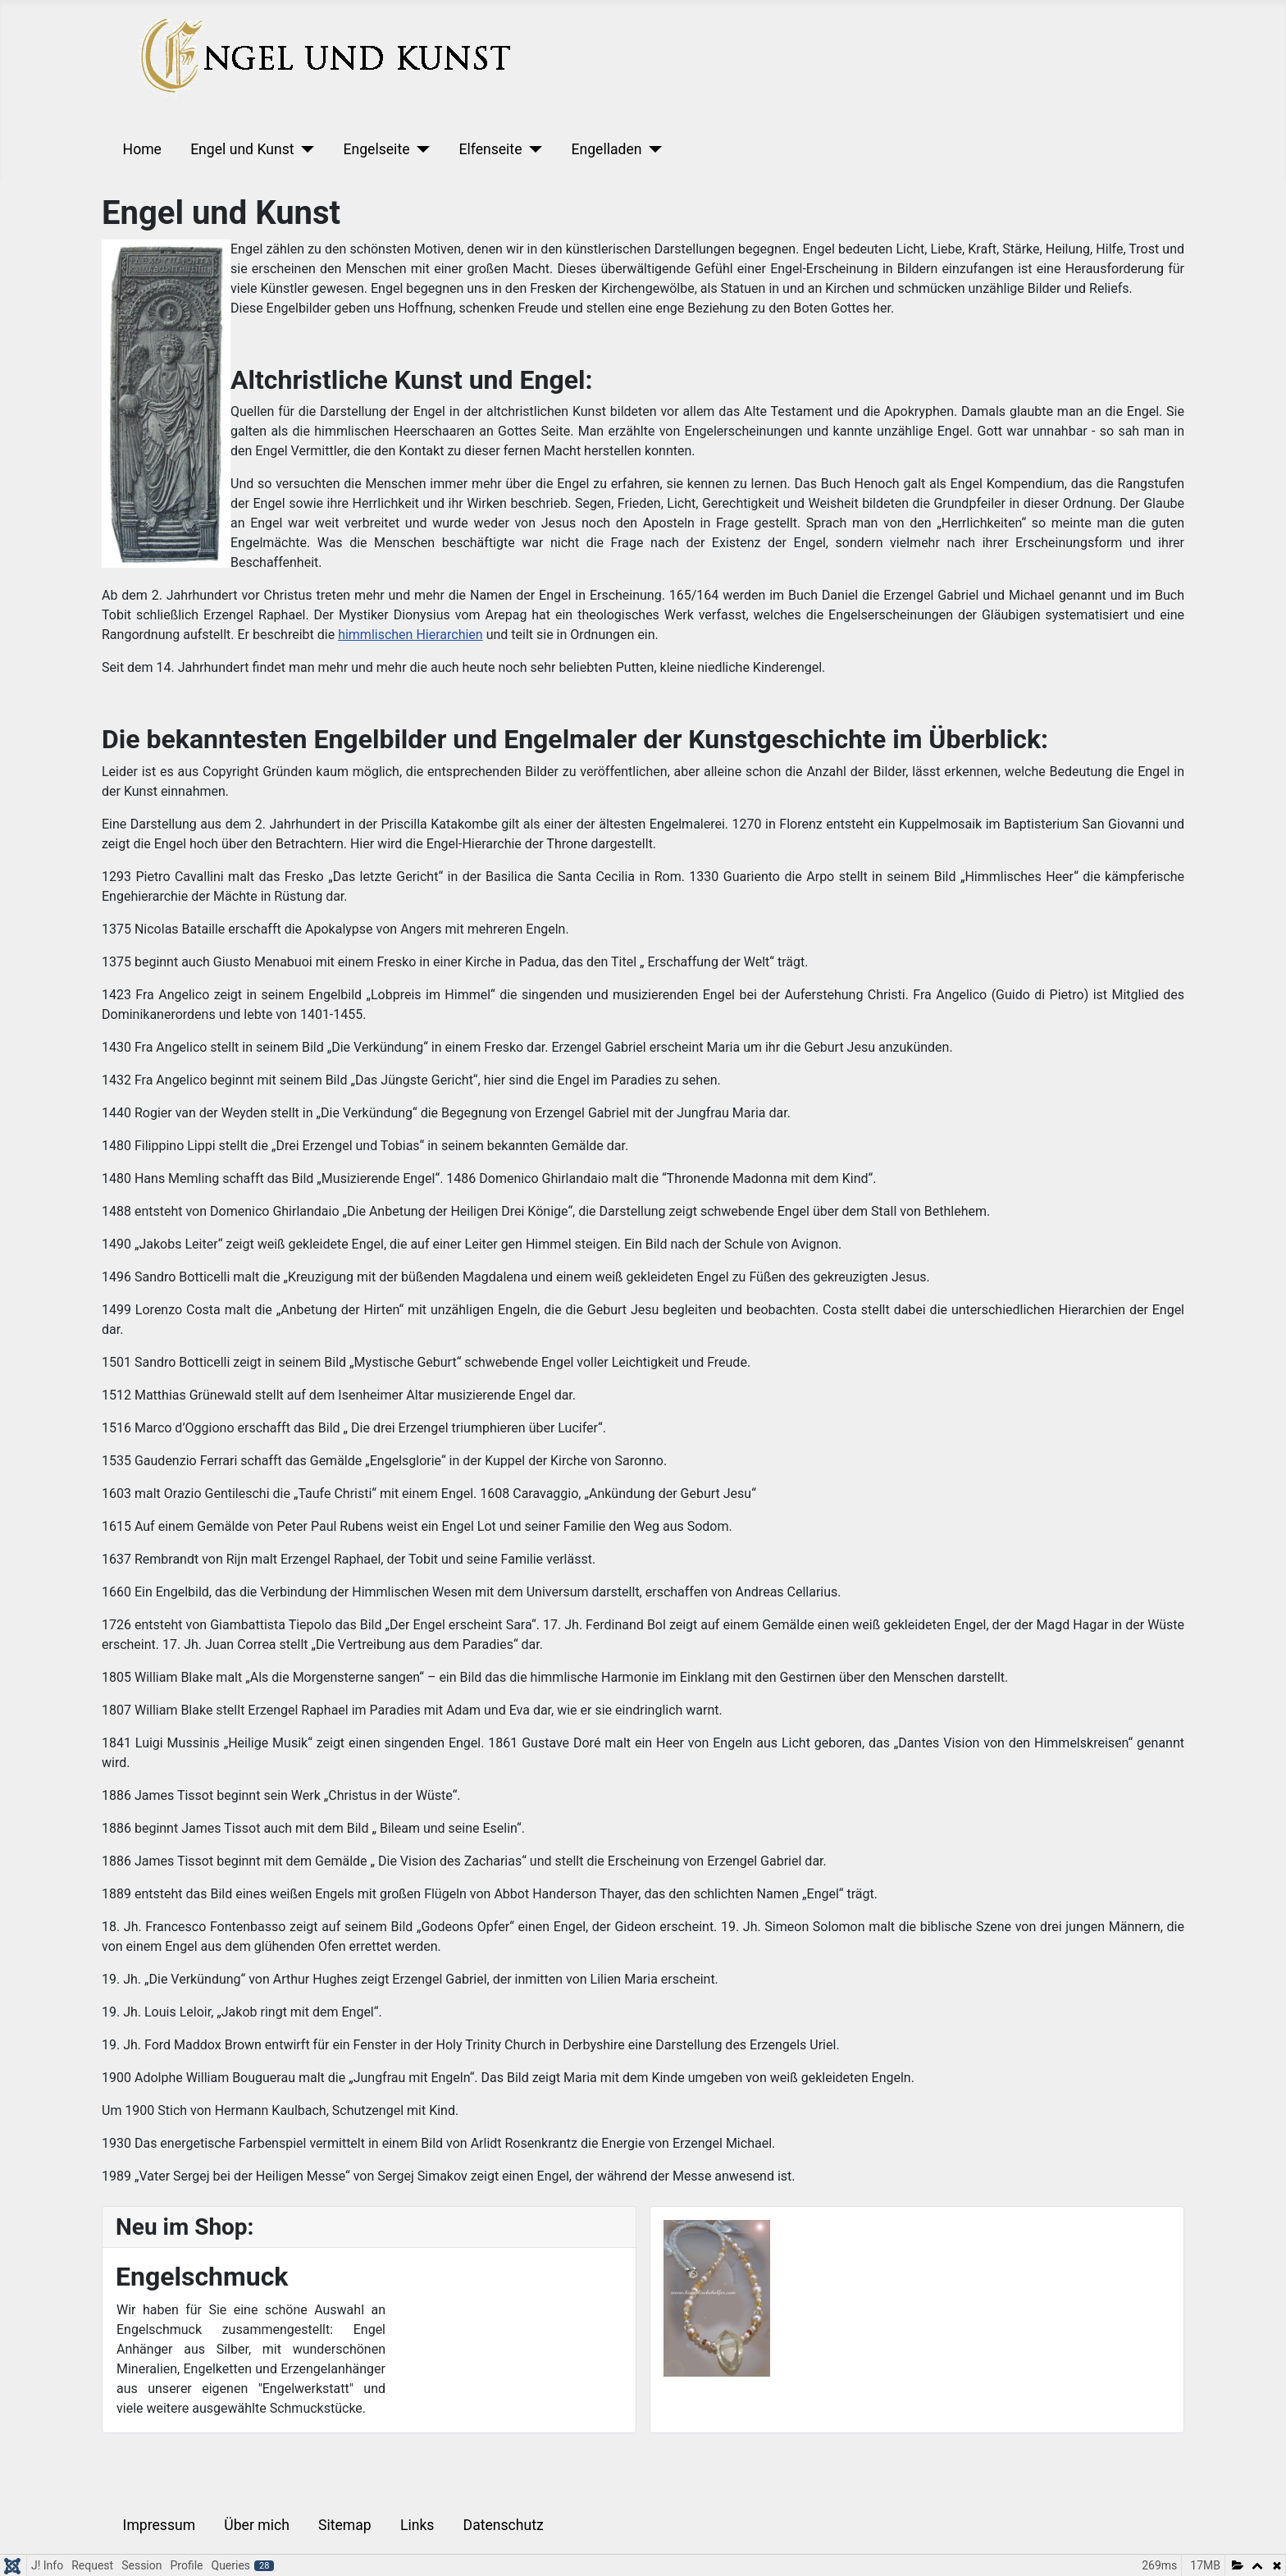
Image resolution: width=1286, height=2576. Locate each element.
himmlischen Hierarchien (410, 634)
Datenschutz (503, 2525)
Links (417, 2525)
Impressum (159, 2525)
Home (142, 149)
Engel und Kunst (242, 149)
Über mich (257, 2525)
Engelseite (376, 149)
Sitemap (345, 2525)
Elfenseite (490, 149)
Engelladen (606, 149)
